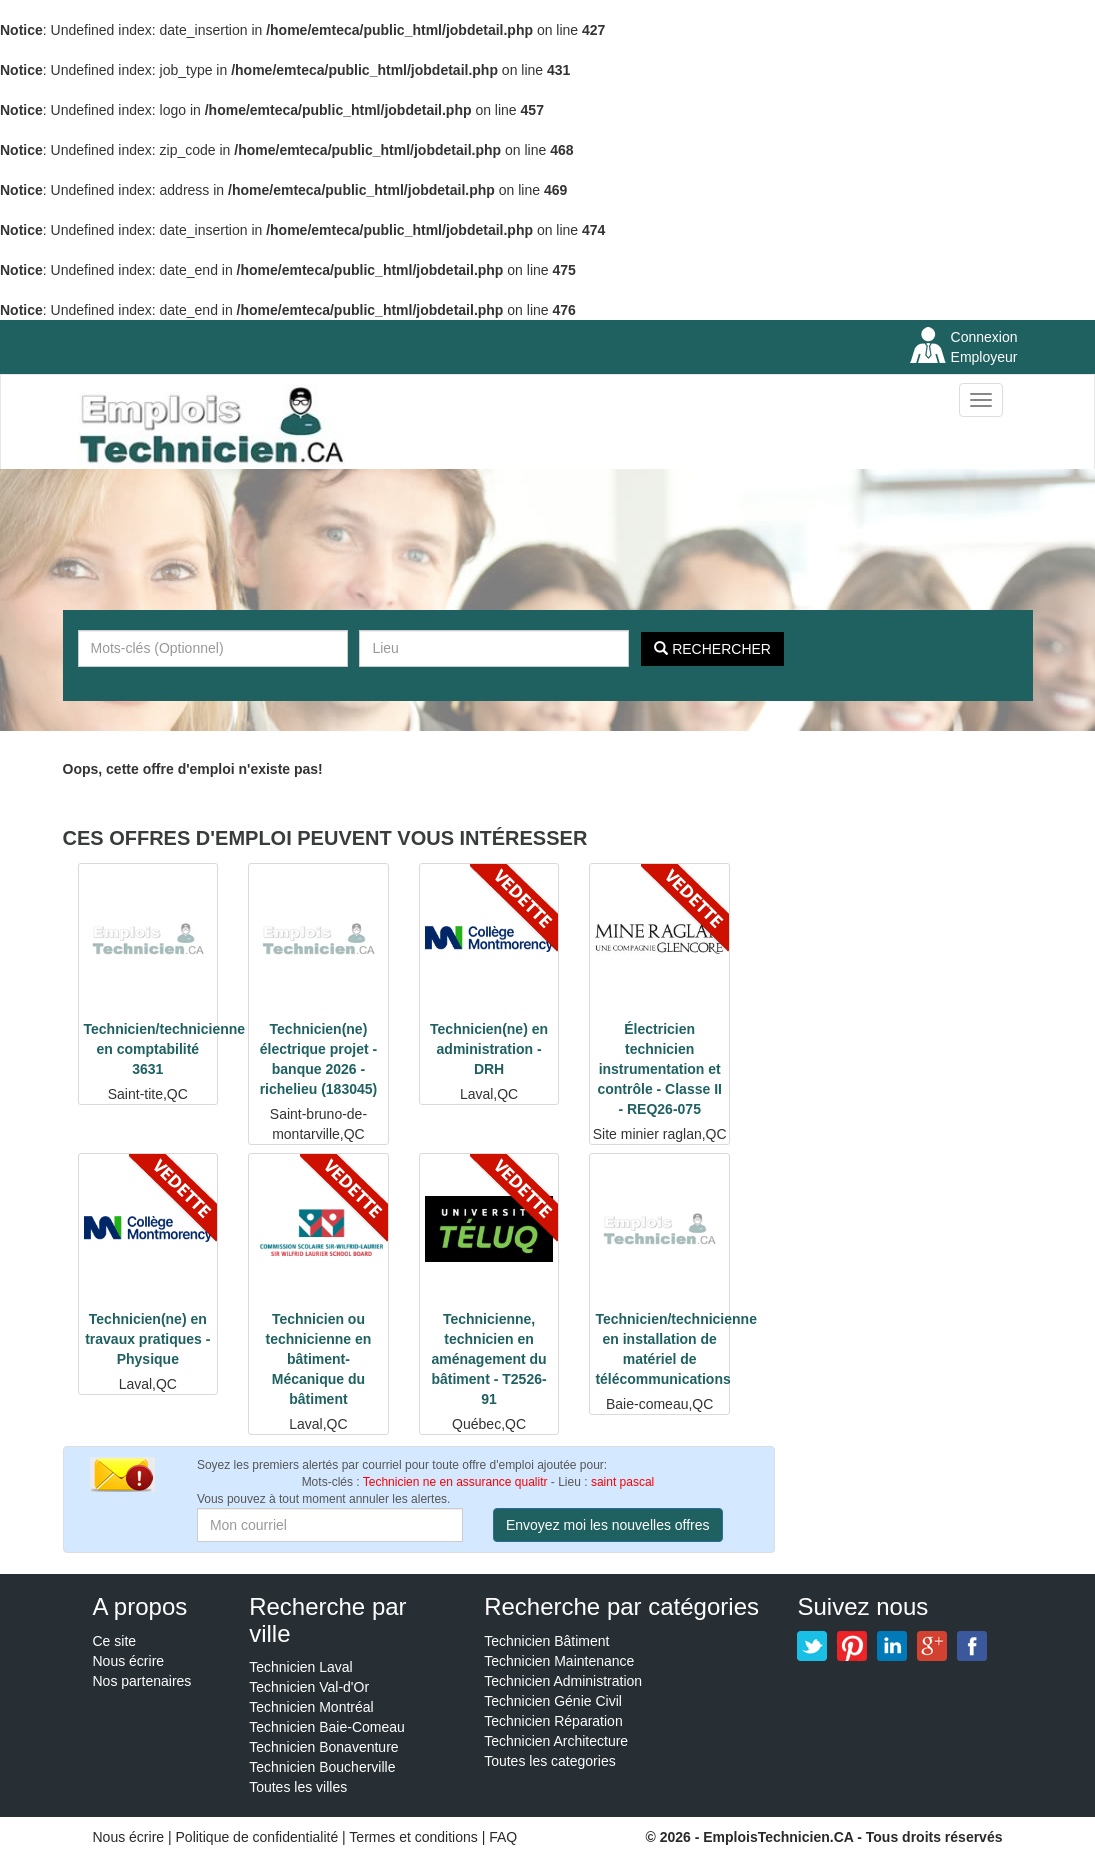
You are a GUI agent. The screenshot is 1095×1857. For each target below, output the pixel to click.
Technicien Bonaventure (323, 1747)
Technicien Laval (301, 1667)
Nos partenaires (142, 1681)
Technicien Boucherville (322, 1767)
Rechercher (712, 649)
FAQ (503, 1837)
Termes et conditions (415, 1837)
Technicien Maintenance (559, 1661)
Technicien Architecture (556, 1741)
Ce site (115, 1641)
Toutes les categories (550, 1761)
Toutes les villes (298, 1787)
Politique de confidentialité (257, 1837)
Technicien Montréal (311, 1707)
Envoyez (608, 1525)
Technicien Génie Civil (553, 1701)
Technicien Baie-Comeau (327, 1727)
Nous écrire (129, 1661)
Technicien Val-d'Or (309, 1687)
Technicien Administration (563, 1681)
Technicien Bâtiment (546, 1641)
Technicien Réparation (553, 1721)
